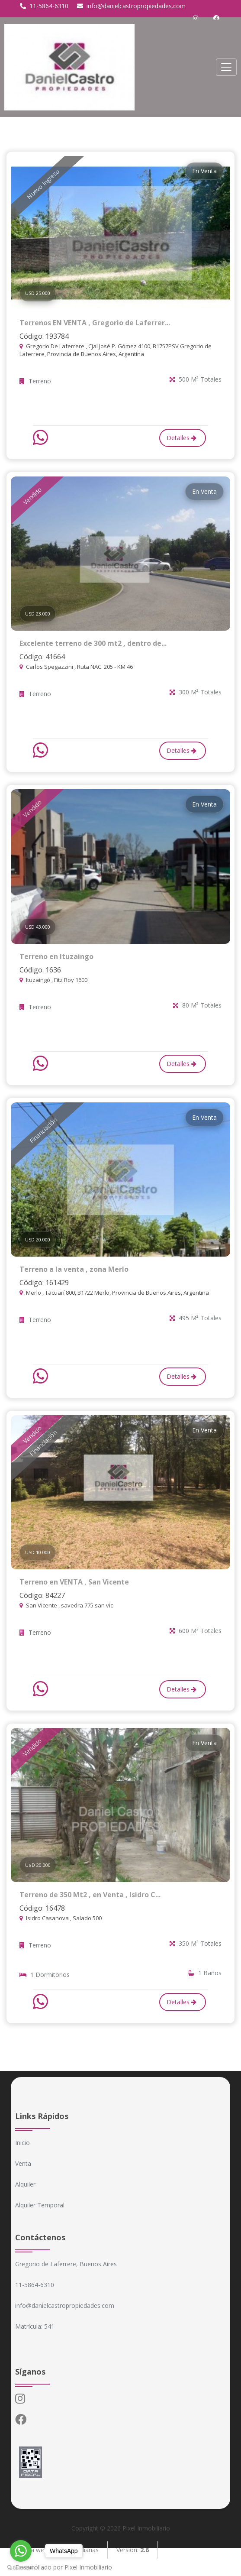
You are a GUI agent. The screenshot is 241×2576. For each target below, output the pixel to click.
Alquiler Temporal (39, 2205)
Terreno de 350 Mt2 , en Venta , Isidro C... (90, 1895)
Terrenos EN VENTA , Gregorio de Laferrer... (94, 323)
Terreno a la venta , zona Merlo (74, 1269)
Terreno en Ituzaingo (56, 956)
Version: (132, 2550)
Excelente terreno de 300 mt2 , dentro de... (93, 643)
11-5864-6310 (44, 6)
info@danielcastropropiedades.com (131, 6)
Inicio (22, 2143)
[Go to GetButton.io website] (21, 2567)
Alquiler (25, 2184)
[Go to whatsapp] (21, 2551)
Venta (23, 2163)
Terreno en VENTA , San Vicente (74, 1582)
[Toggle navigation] (226, 67)
